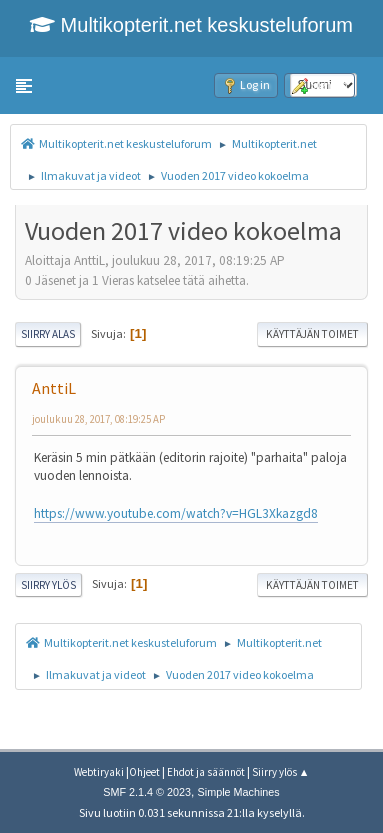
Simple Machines (239, 792)
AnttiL (54, 388)
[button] (24, 86)
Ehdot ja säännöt (206, 772)
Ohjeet (144, 772)
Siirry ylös (48, 585)
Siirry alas (48, 334)
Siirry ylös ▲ (281, 772)
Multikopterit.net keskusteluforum (191, 25)
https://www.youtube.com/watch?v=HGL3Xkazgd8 (176, 513)
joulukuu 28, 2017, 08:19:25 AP (98, 419)
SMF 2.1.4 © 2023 (147, 792)
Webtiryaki (99, 772)
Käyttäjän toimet (312, 334)
